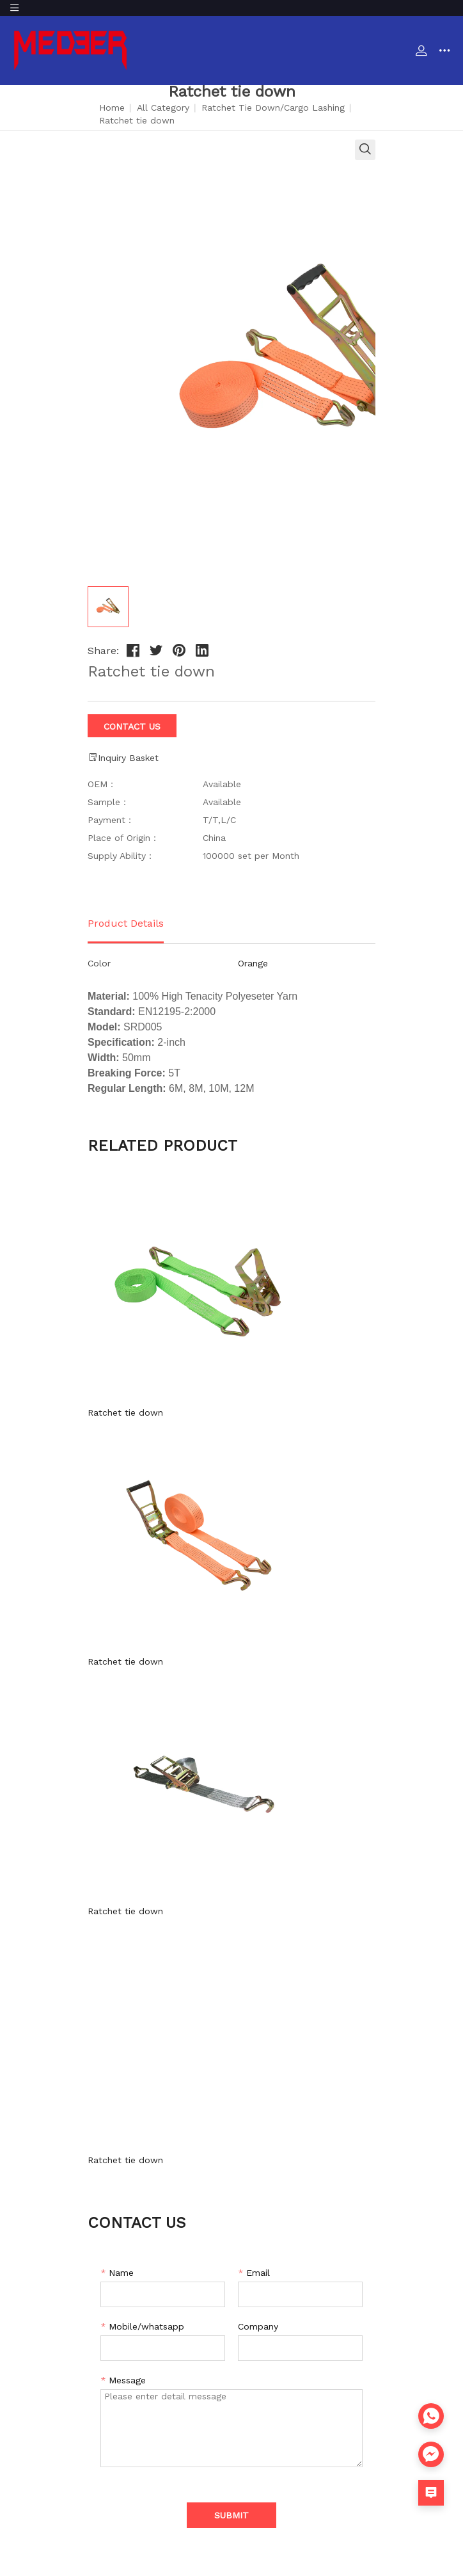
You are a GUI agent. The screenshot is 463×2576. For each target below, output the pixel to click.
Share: (103, 650)
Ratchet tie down (125, 1412)
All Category (163, 107)
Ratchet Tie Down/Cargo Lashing (273, 107)
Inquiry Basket (123, 757)
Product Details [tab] (126, 923)
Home (112, 107)
